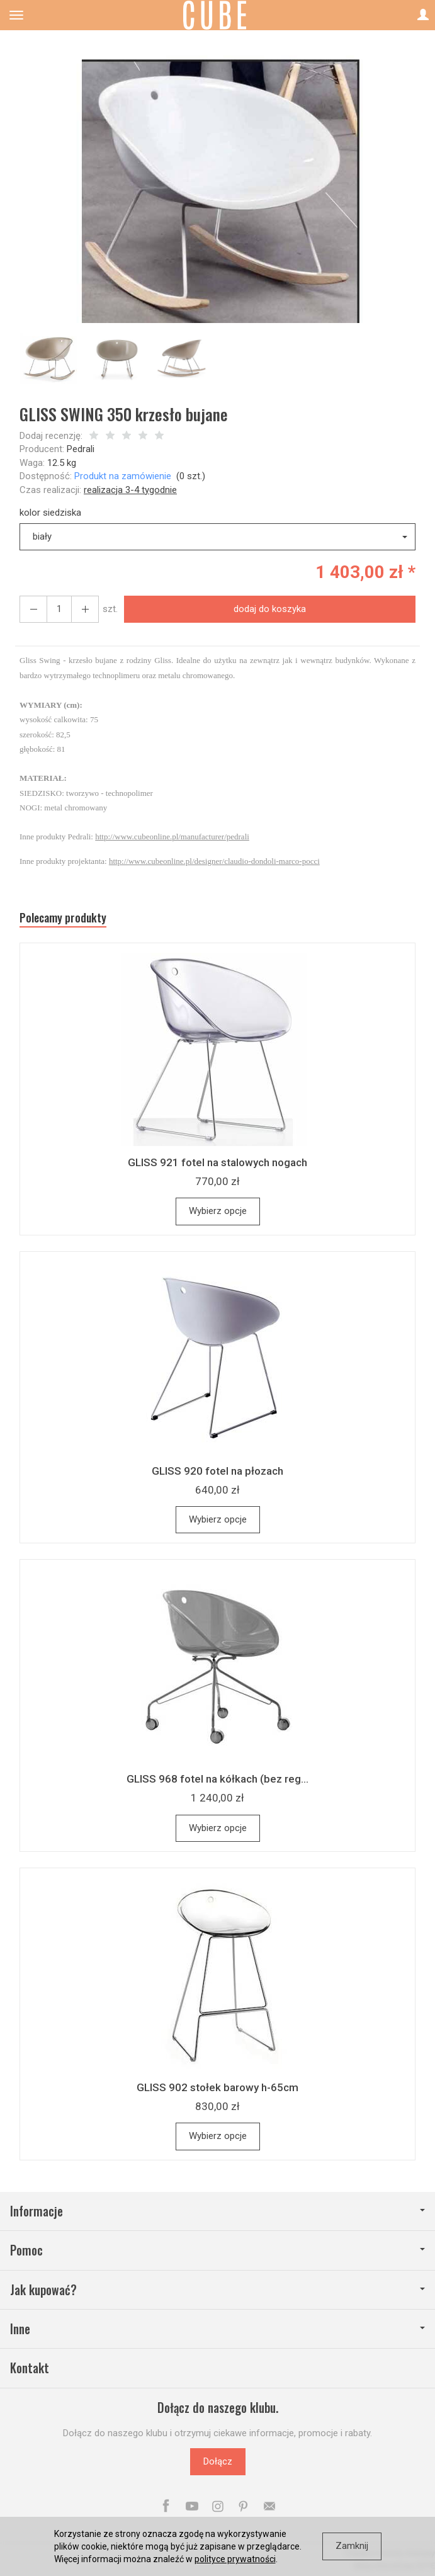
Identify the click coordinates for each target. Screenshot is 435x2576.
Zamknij (352, 2545)
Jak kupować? (217, 2290)
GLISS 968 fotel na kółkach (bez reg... (217, 1779)
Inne (217, 2329)
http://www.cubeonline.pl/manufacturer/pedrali (172, 836)
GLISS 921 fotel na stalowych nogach (217, 1162)
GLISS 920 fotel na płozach (217, 1471)
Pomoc (217, 2250)
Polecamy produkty (63, 918)
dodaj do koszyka (270, 609)
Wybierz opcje (218, 1211)
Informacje (217, 2211)
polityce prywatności (235, 2559)
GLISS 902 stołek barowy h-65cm (217, 2087)
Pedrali (80, 449)
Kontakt (29, 2368)
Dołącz (217, 2461)
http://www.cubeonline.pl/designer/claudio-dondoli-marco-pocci (214, 861)
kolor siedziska (50, 512)
